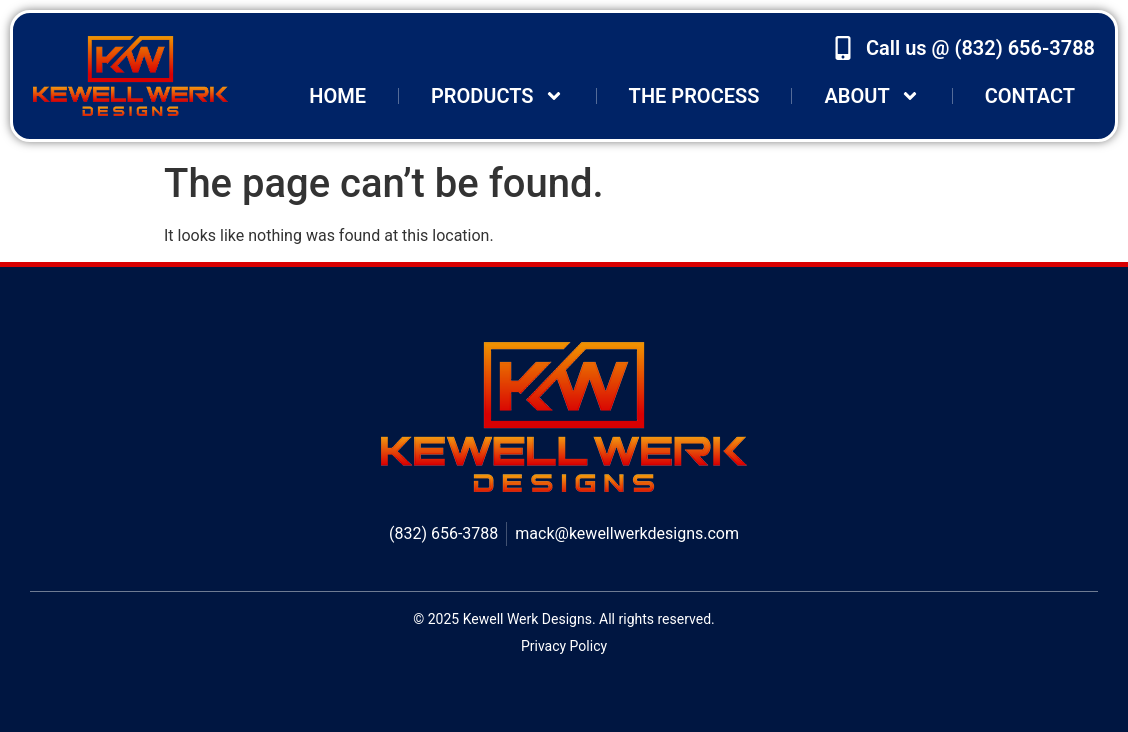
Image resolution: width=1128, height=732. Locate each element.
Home (337, 96)
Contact (1030, 96)
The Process (694, 96)
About (871, 96)
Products (497, 96)
